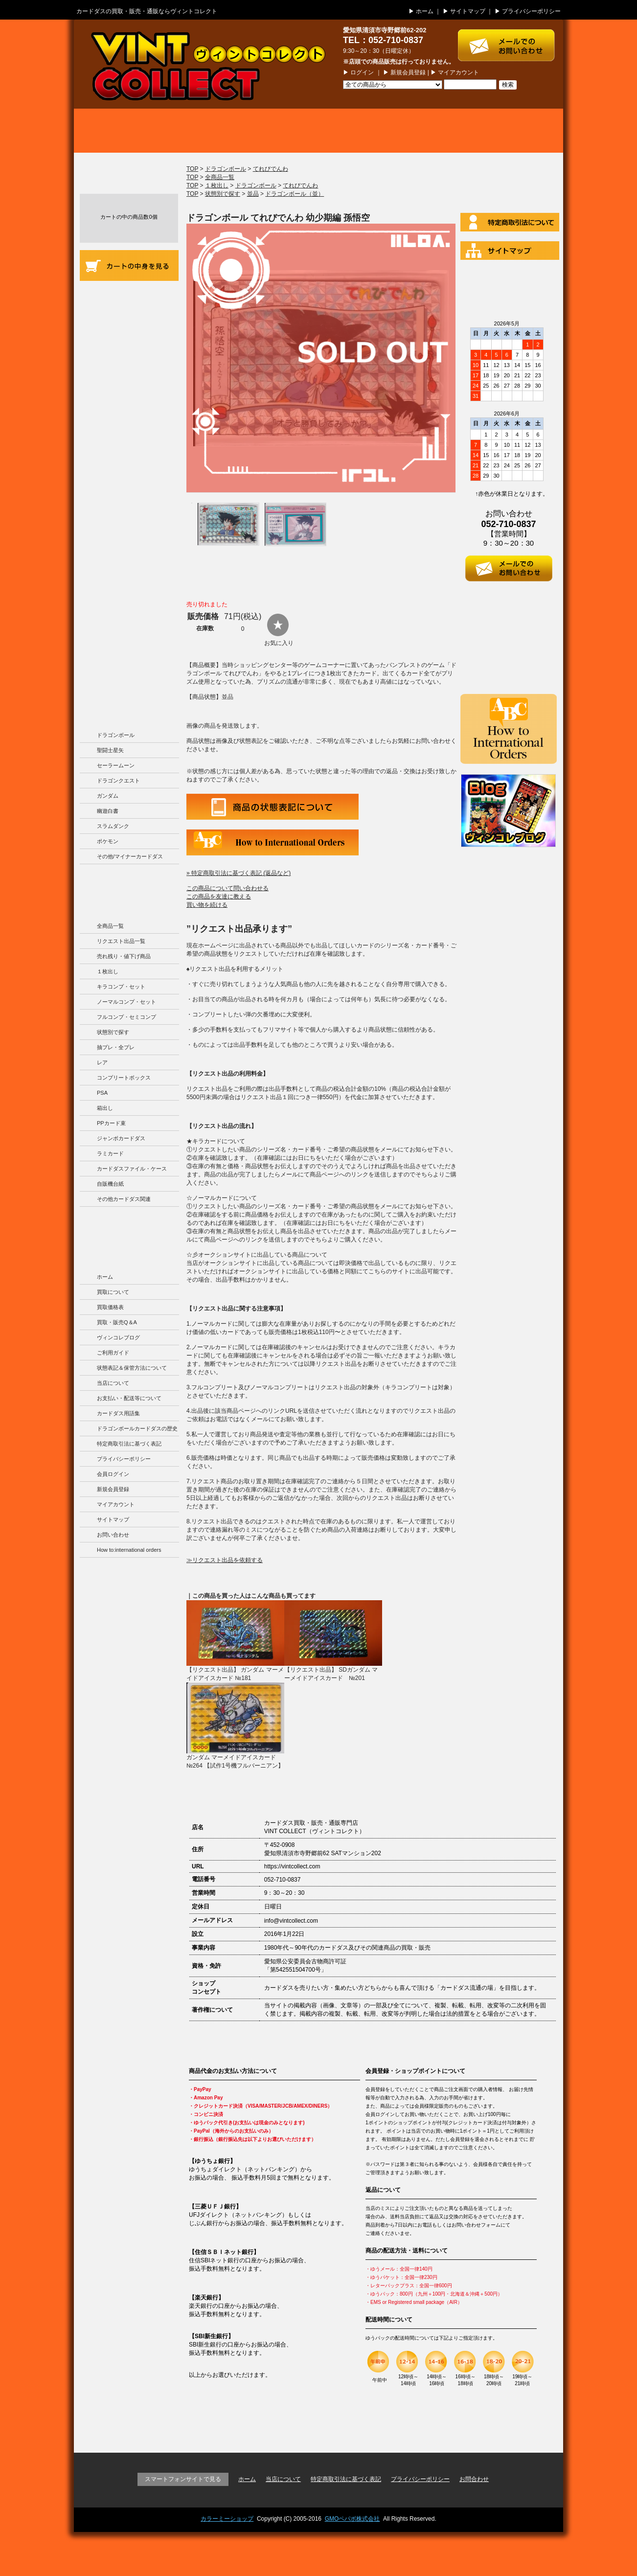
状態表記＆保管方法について (132, 1368)
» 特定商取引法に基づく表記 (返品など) (238, 873)
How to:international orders (129, 1550)
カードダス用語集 (129, 493)
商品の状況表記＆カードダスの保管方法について (129, 337)
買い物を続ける (207, 904)
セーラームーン (116, 765)
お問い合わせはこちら (510, 40)
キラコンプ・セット (121, 986)
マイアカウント (458, 72)
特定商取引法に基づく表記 (129, 1444)
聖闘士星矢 (110, 750)
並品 (253, 193)
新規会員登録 (408, 72)
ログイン (362, 72)
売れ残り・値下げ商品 (124, 956)
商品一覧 (318, 131)
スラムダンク (113, 826)
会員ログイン (113, 1474)
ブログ (514, 131)
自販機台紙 (110, 1184)
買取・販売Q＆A (117, 1322)
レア (102, 1062)
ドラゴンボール (116, 735)
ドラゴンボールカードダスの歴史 (129, 622)
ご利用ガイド (129, 297)
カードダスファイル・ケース (132, 1169)
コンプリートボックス (124, 1078)
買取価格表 (221, 131)
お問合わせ (474, 2479)
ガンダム (107, 796)
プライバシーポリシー (531, 11)
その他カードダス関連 (124, 1199)
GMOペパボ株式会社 (352, 2518)
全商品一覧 (110, 926)
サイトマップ (467, 11)
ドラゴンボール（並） (294, 193)
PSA (102, 1093)
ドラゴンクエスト (118, 780)
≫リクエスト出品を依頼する (224, 1560)
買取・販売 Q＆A (416, 131)
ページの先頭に (527, 2424)
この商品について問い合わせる (227, 888)
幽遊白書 (107, 811)
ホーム (424, 11)
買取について (123, 131)
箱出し (105, 1108)
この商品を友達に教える (218, 896)
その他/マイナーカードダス (130, 856)
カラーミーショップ (227, 2518)
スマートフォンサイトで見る (183, 2479)
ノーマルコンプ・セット (126, 1002)
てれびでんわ (270, 168)
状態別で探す (113, 1032)
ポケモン (107, 841)
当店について (129, 379)
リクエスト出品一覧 (121, 941)
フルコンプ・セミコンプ (126, 1017)
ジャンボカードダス (121, 1138)
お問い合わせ (113, 1535)
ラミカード (110, 1153)
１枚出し (107, 971)
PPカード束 (111, 1123)
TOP (192, 168)
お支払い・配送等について (129, 412)
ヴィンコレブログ (118, 1337)
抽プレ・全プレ (116, 1047)
